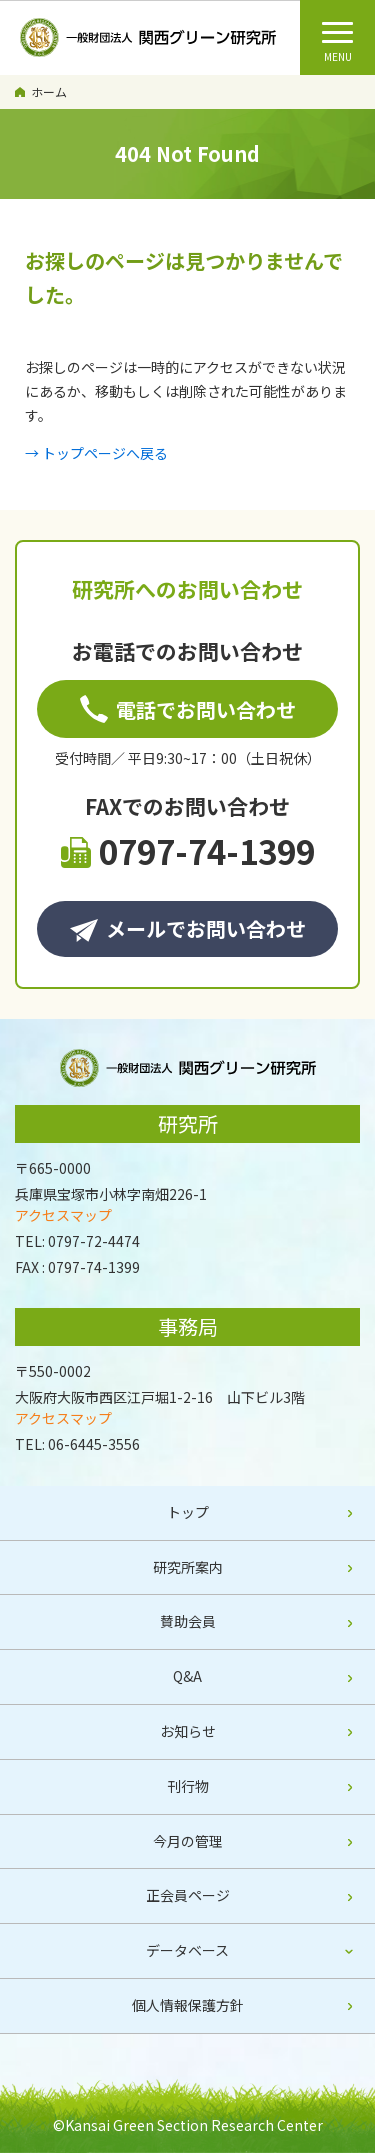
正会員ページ (188, 1895)
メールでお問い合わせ (188, 928)
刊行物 (188, 1786)
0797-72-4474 (94, 1241)
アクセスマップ (63, 1215)
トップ (188, 1512)
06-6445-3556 (94, 1444)
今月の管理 (188, 1841)
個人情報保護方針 (188, 2005)
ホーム (49, 91)
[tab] (187, 1951)
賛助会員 (188, 1621)
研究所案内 (188, 1567)
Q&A (187, 1676)
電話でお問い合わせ (188, 709)
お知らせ (188, 1731)
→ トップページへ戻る (96, 453)
